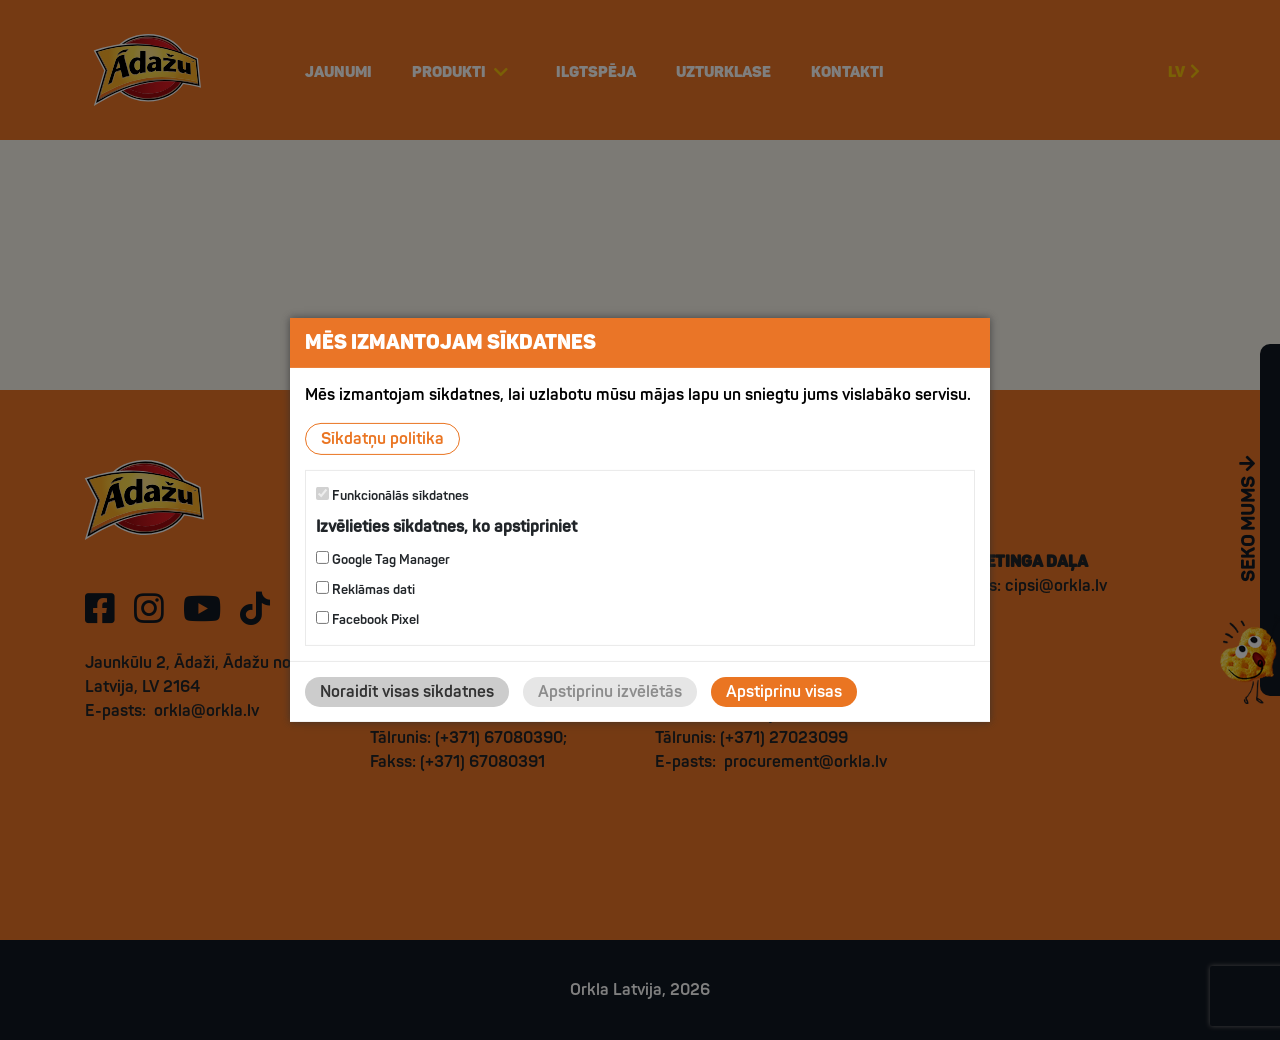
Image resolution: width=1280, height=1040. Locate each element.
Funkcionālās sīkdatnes (392, 495)
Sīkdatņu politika (382, 439)
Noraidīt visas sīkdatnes (407, 692)
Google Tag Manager (383, 559)
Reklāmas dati (365, 589)
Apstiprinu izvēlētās (610, 692)
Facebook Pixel (367, 619)
